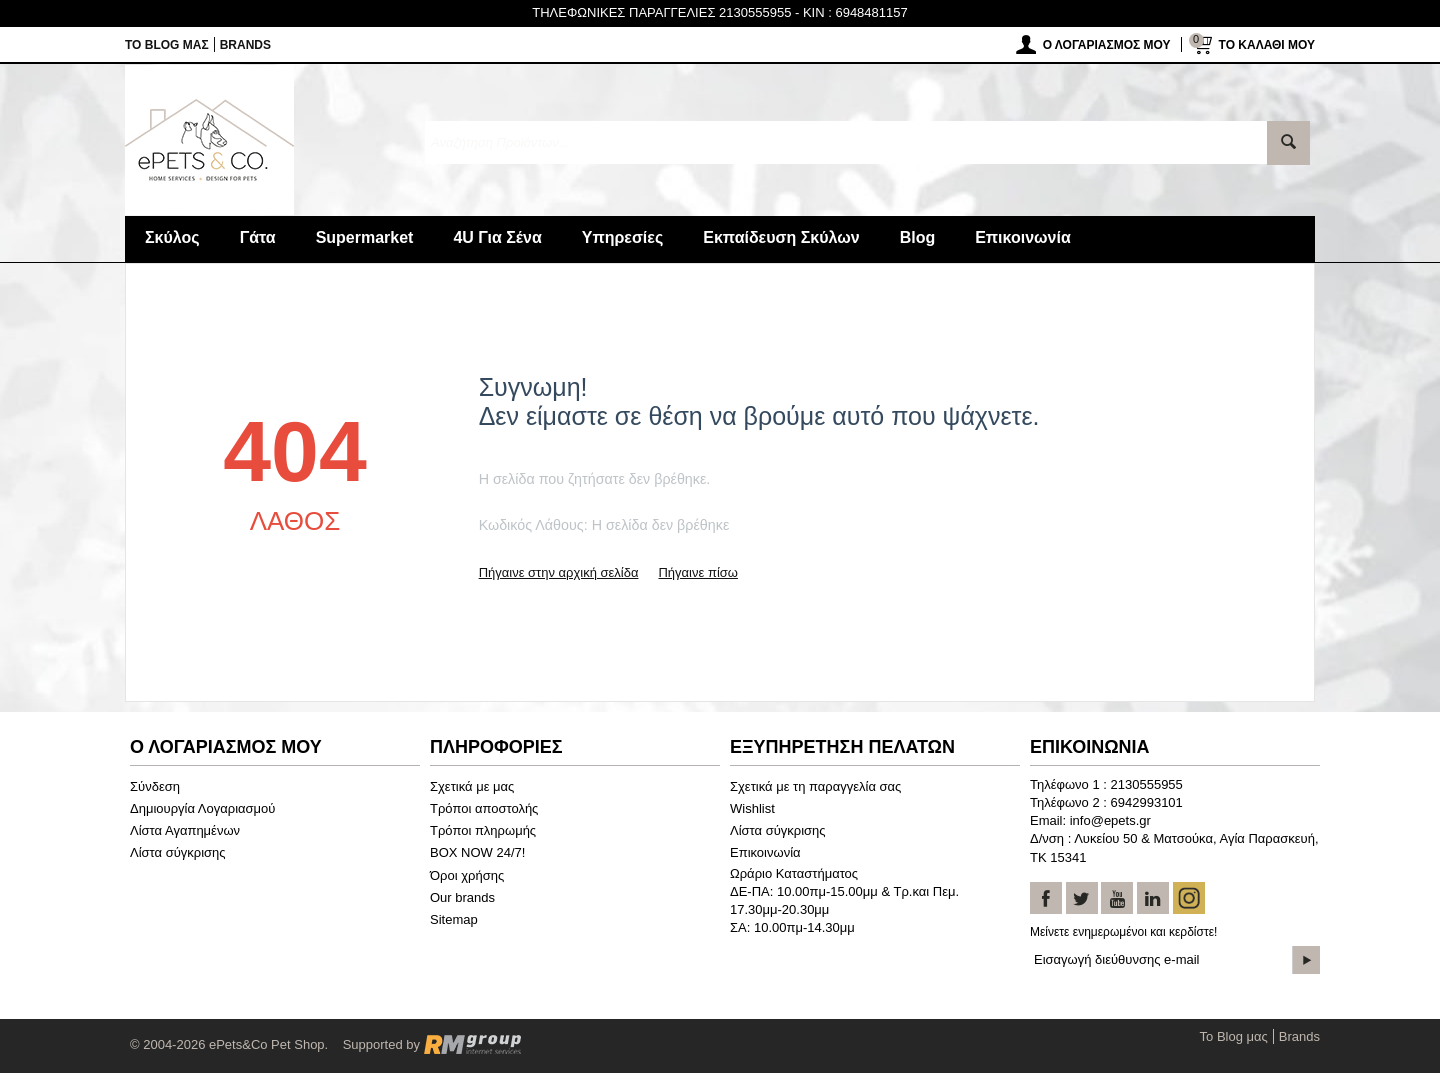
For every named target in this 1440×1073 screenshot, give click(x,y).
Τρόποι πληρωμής (483, 830)
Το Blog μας (167, 45)
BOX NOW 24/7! (477, 852)
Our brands (462, 897)
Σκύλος (172, 237)
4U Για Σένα (497, 237)
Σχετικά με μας (472, 786)
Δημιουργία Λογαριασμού (202, 808)
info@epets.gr (1110, 820)
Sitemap (454, 919)
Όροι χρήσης (467, 875)
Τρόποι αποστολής (484, 808)
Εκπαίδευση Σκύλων (781, 237)
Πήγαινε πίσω (697, 572)
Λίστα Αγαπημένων (185, 830)
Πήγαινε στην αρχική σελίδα (559, 572)
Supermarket (365, 237)
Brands (245, 45)
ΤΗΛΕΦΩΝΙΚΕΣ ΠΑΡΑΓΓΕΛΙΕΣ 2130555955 (661, 12)
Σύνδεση (155, 786)
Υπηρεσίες (623, 237)
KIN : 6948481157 (855, 12)
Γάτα (258, 237)
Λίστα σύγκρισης (178, 852)
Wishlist (752, 808)
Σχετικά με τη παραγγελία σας (815, 786)
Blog (918, 237)
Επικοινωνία (1023, 237)
